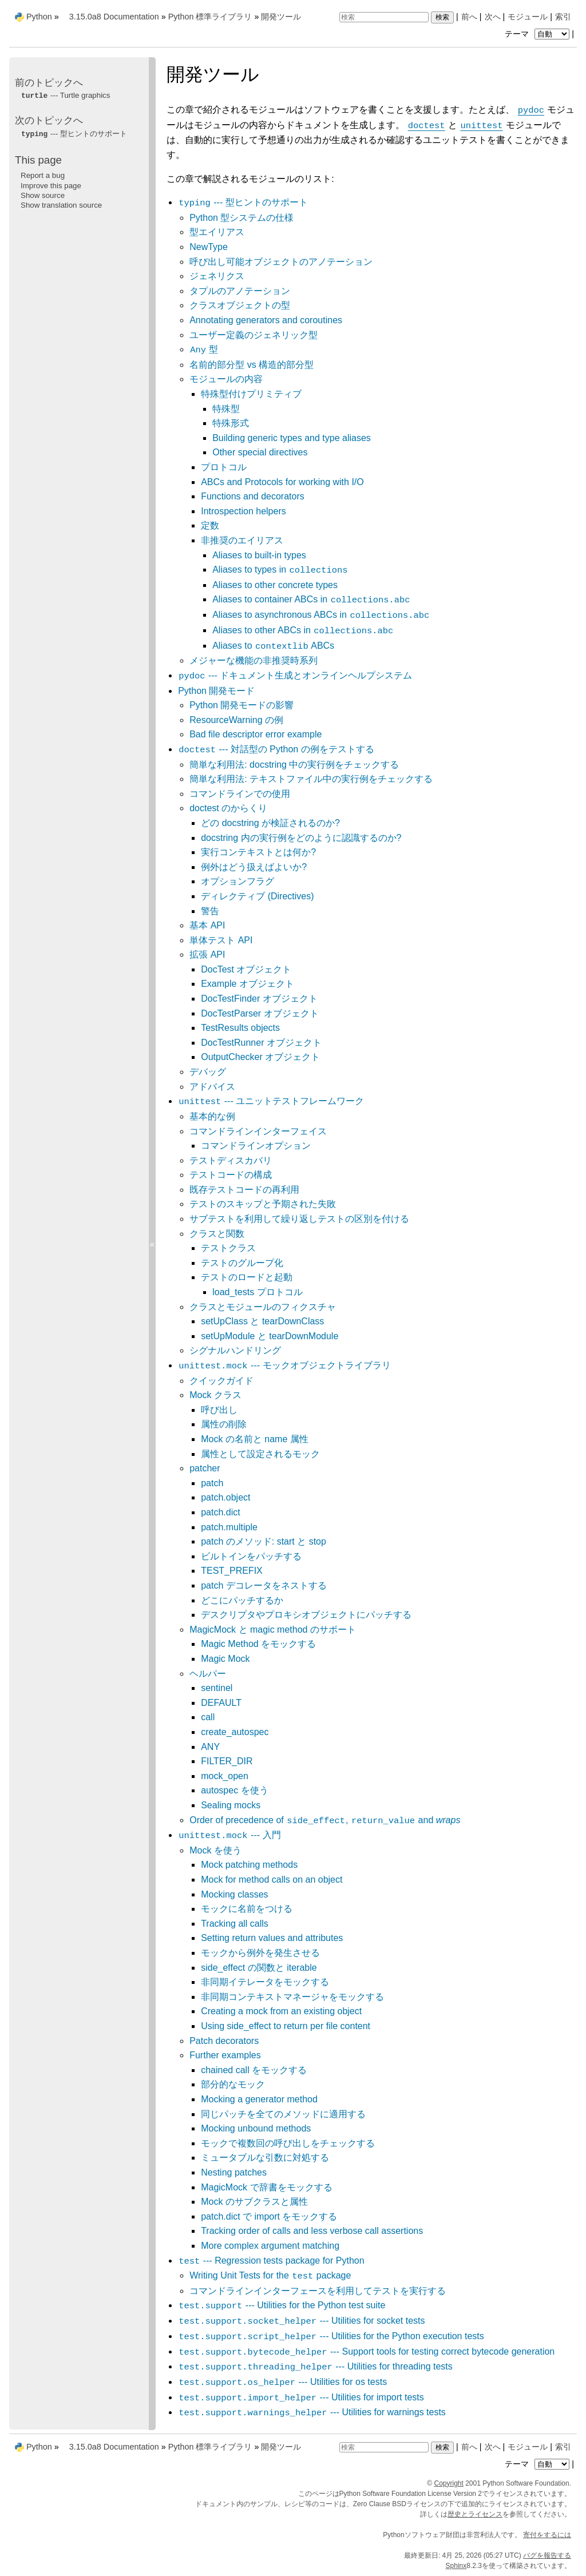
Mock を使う (215, 1850)
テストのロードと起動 (246, 1277)
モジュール (528, 16)
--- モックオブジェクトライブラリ (284, 1365)
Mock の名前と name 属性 (254, 1439)
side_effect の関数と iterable (258, 1967)
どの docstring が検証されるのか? (270, 823)
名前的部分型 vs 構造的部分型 (251, 365)
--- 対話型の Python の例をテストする (276, 749)
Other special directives (259, 452)
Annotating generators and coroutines (265, 320)
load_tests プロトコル (257, 1292)
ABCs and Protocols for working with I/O (282, 482)
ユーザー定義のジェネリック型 (253, 335)
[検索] (384, 17)
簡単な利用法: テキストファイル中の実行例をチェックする (311, 779)
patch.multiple (229, 1527)
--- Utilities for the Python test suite (281, 2305)
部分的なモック (233, 2084)
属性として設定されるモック (260, 1454)
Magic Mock (225, 1659)
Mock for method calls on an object (271, 1879)
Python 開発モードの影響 (241, 705)
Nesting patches (234, 2172)
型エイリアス (216, 232)
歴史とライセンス (475, 2514)
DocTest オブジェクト (246, 969)
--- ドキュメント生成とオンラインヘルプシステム (295, 675)
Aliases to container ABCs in (311, 599)
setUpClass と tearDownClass (262, 1321)
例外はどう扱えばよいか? (254, 867)
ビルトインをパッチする (251, 1556)
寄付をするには (547, 2535)
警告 (210, 911)
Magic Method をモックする (258, 1644)
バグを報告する (547, 2555)
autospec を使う (234, 1790)
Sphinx (456, 2566)
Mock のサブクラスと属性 (254, 2201)
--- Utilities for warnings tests (312, 2412)
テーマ (538, 33)
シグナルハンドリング (235, 1350)
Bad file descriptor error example (255, 734)
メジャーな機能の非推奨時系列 (253, 660)
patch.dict (220, 1512)
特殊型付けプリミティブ (251, 394)
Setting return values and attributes (272, 1938)
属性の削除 (224, 1424)
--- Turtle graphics (65, 95)
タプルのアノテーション (239, 291)
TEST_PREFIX (232, 1570)
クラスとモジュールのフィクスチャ (262, 1307)
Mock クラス (215, 1395)
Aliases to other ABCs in (303, 630)
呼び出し (219, 1410)
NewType (208, 247)
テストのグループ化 (242, 1263)
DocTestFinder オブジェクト (259, 998)
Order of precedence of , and (324, 1820)
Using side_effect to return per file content (285, 2026)
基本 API (207, 925)
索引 (563, 16)
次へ (493, 16)
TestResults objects (240, 1028)
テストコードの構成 (230, 1175)
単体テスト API (220, 940)
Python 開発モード (216, 691)
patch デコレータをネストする (264, 1585)
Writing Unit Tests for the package (270, 2275)
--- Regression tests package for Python (271, 2260)
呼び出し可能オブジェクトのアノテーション (281, 262)
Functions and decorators (252, 496)
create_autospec (234, 1732)
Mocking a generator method (259, 2099)
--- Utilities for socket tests (301, 2320)
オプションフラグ (237, 881)
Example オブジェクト (247, 984)
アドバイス (212, 1086)
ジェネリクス (216, 276)
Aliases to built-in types (259, 555)
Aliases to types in (280, 569)
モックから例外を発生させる (260, 1953)
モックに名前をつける (246, 1909)
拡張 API (207, 954)
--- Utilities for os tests (282, 2382)
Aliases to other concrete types (275, 585)
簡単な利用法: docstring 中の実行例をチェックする (294, 764)
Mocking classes (234, 1894)
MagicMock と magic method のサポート (272, 1629)
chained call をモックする (254, 2070)
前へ (469, 16)
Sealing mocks (230, 1805)
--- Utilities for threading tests (315, 2366)
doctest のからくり (228, 808)
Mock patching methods (249, 1865)
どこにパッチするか (242, 1600)
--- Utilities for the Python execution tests (331, 2336)
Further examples (225, 2055)
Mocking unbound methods (256, 2128)
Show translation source (61, 205)
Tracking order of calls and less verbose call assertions (312, 2231)
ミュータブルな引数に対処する (265, 2157)
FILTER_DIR (226, 1761)
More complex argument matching (270, 2245)
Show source (43, 195)
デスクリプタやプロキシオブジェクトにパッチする (306, 1615)
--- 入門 (229, 1835)
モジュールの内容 (226, 379)
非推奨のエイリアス (242, 540)
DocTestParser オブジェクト (259, 1013)
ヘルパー (207, 1673)
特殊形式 (230, 423)
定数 (210, 525)
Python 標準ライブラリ (210, 16)
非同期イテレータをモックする (265, 1982)
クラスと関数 (216, 1234)
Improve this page (51, 185)
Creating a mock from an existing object (281, 2011)
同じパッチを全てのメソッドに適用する (283, 2114)
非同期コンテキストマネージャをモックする (292, 1997)
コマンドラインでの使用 (239, 794)
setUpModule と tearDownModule (269, 1336)
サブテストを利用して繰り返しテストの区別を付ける (299, 1219)
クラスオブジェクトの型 (239, 305)
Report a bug (43, 175)
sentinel (216, 1688)
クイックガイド (221, 1381)
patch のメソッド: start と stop (263, 1541)
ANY (210, 1747)
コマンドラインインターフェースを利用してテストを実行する (317, 2291)
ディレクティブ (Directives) (257, 896)
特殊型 (226, 409)
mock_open (224, 1776)
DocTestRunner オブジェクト (261, 1042)
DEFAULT (221, 1703)
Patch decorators (224, 2041)
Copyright (449, 2483)
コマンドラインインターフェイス (258, 1131)
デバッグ (207, 1072)
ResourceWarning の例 (236, 720)
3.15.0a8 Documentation (114, 16)
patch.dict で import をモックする (269, 2216)
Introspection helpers (243, 511)
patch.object (225, 1497)
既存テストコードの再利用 (244, 1189)
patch (212, 1483)
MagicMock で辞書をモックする (266, 2187)
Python (39, 16)
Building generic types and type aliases (291, 438)
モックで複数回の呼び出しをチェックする (288, 2143)
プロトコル (224, 467)
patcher (204, 1468)
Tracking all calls (234, 1923)
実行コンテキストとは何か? (258, 852)
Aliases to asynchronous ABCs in (321, 615)
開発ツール (281, 16)
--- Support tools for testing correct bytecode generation (366, 2351)
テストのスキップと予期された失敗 (262, 1204)
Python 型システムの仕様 (241, 218)
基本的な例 (212, 1116)
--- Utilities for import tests (301, 2397)
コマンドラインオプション (256, 1145)
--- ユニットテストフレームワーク (271, 1101)
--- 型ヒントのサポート (242, 202)
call (208, 1717)
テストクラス (228, 1248)
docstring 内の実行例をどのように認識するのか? (301, 838)
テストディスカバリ (230, 1160)
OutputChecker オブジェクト (260, 1057)
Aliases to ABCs (273, 645)
